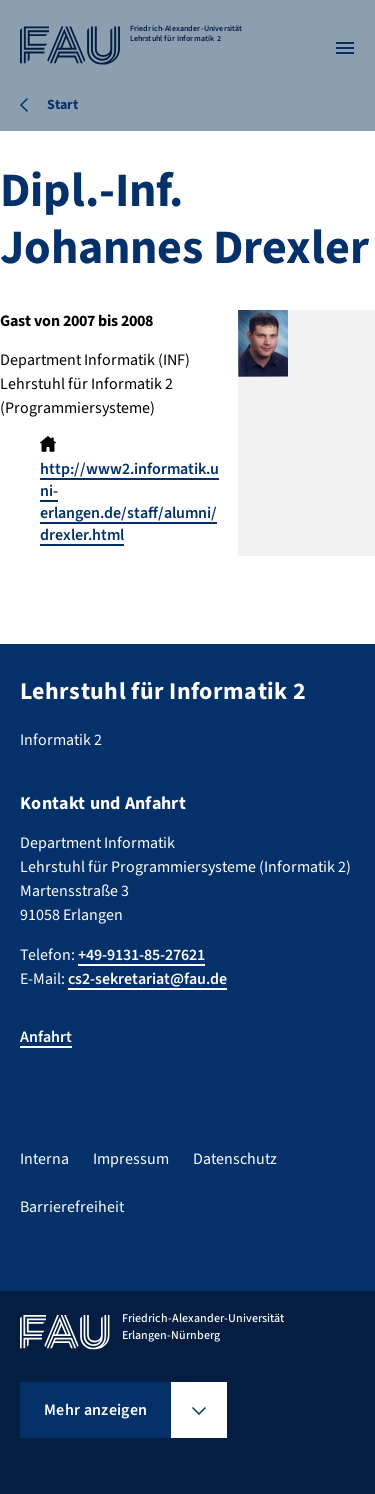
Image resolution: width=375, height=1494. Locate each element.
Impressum (131, 1159)
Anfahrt (46, 1037)
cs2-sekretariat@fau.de (147, 979)
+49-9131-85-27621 (141, 955)
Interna (44, 1159)
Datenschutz (235, 1159)
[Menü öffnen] (345, 48)
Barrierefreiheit (72, 1207)
